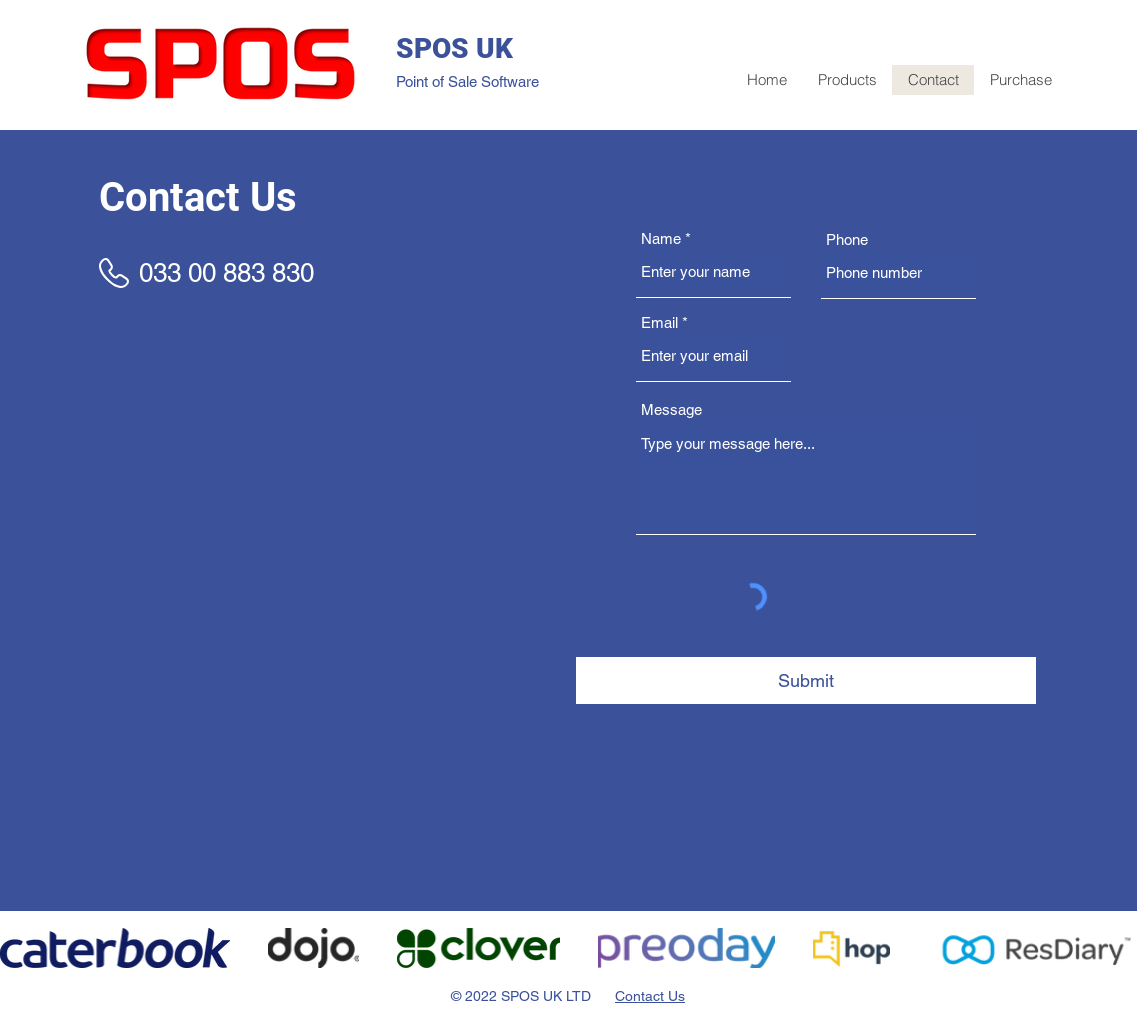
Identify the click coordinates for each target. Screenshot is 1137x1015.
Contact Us (650, 996)
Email (659, 322)
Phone (847, 239)
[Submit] (806, 680)
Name (661, 238)
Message (671, 409)
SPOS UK (454, 48)
